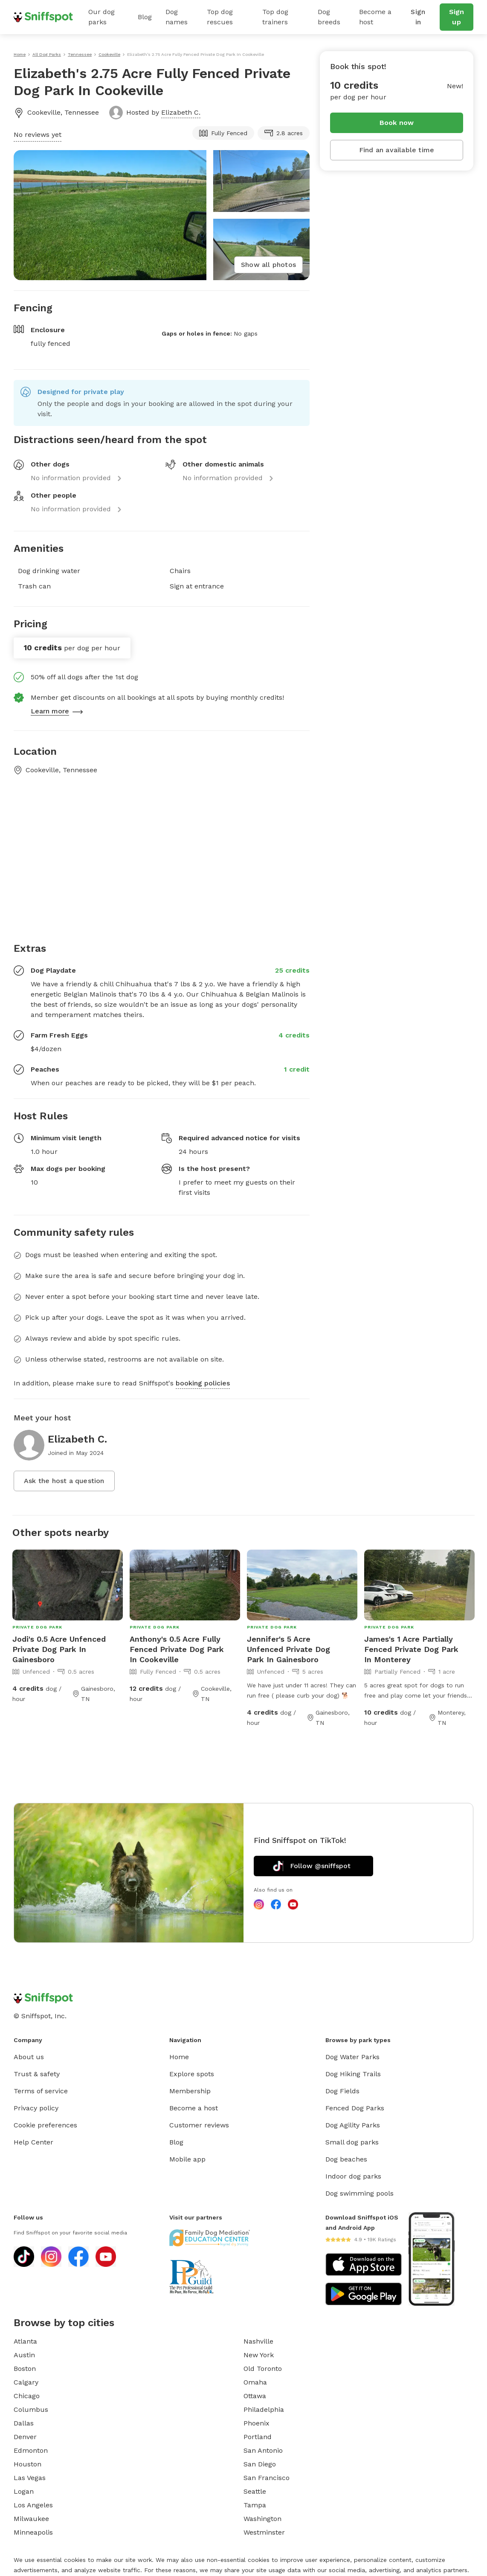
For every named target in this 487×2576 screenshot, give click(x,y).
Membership (190, 2091)
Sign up (456, 17)
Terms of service (41, 2091)
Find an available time (396, 150)
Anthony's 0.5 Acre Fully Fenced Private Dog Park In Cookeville (177, 1649)
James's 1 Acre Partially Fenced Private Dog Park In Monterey (411, 1649)
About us (29, 2057)
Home (179, 2057)
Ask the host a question (64, 1481)
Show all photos (268, 265)
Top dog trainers (275, 17)
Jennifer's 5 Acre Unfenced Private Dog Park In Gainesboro (288, 1649)
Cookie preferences (45, 2125)
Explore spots (191, 2074)
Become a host (375, 17)
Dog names (176, 17)
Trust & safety (37, 2074)
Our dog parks (101, 17)
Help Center (33, 2142)
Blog (145, 17)
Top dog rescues (220, 17)
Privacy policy (36, 2108)
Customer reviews (199, 2125)
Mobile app (187, 2159)
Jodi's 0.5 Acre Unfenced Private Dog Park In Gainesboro (59, 1649)
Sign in (418, 17)
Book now (397, 123)
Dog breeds (329, 17)
